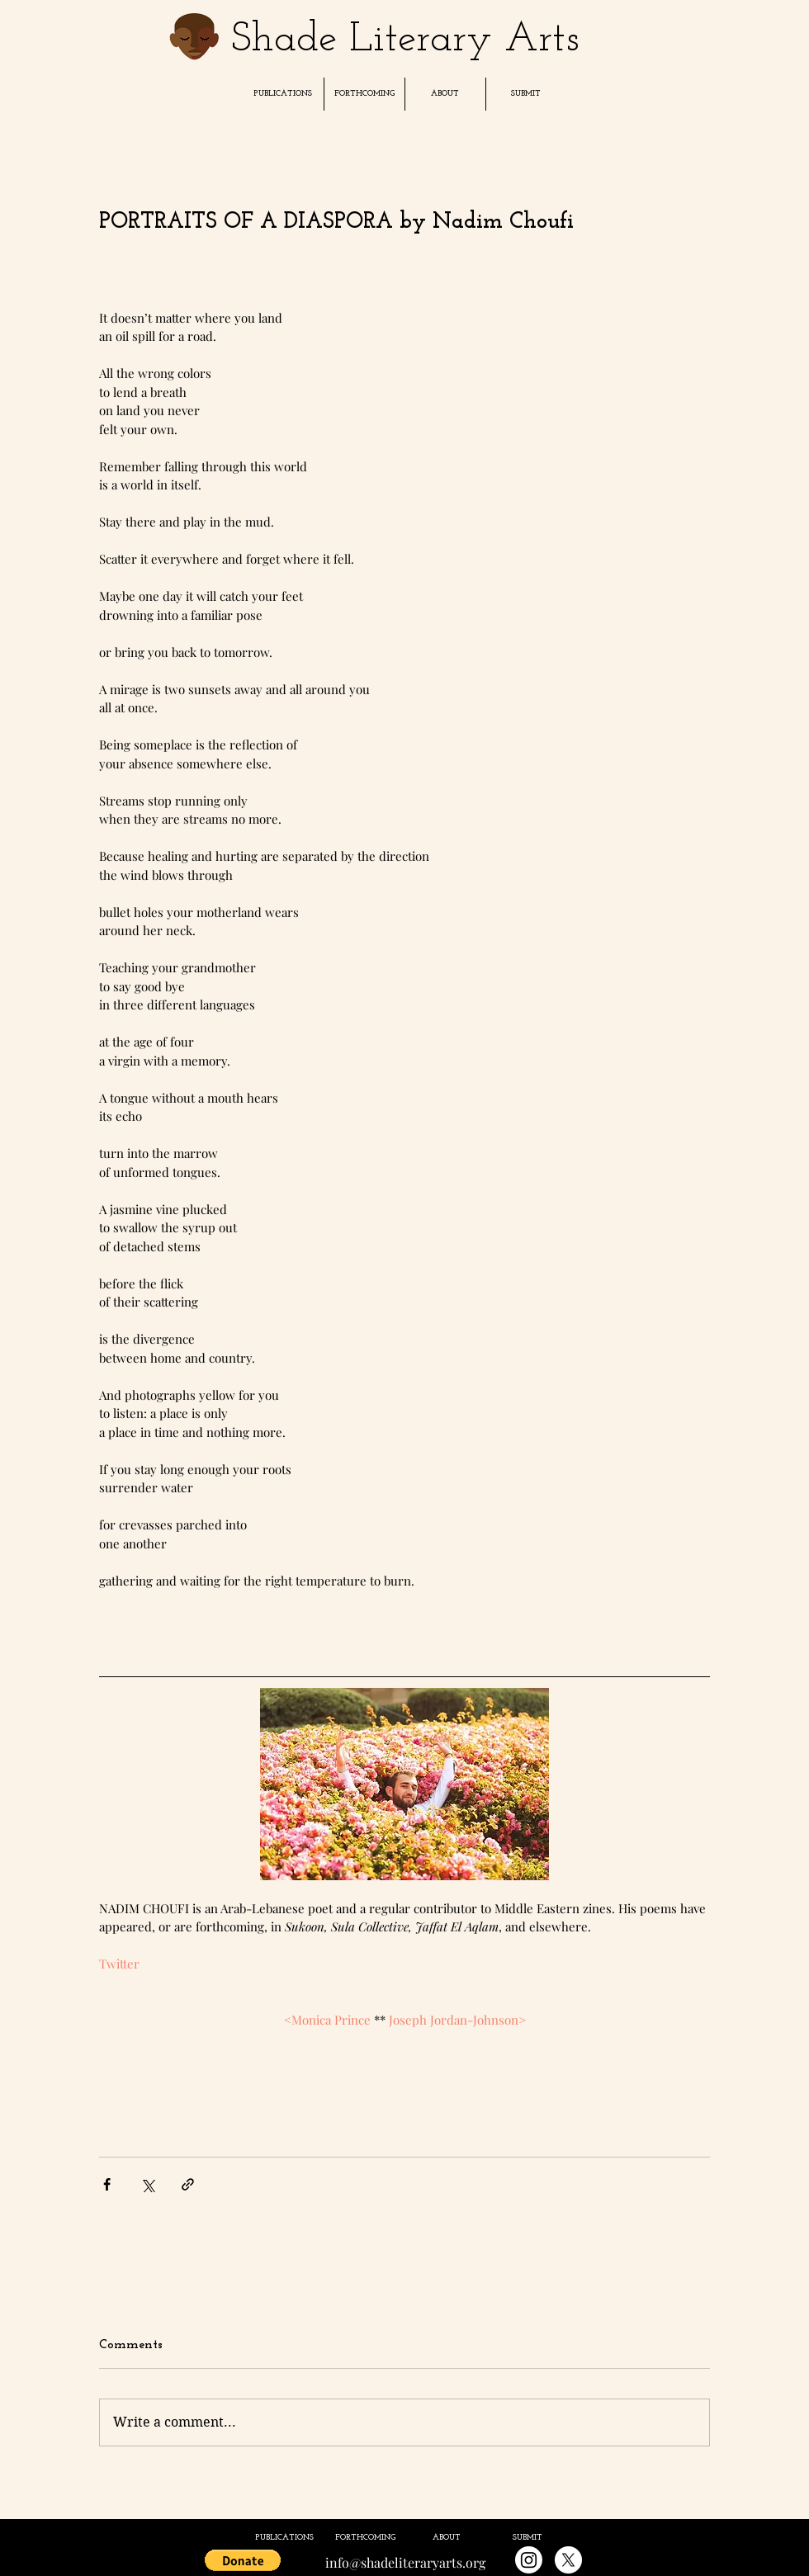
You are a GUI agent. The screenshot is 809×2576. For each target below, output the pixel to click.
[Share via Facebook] (107, 2184)
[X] (568, 2560)
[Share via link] (188, 2184)
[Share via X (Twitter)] (147, 2184)
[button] (283, 94)
